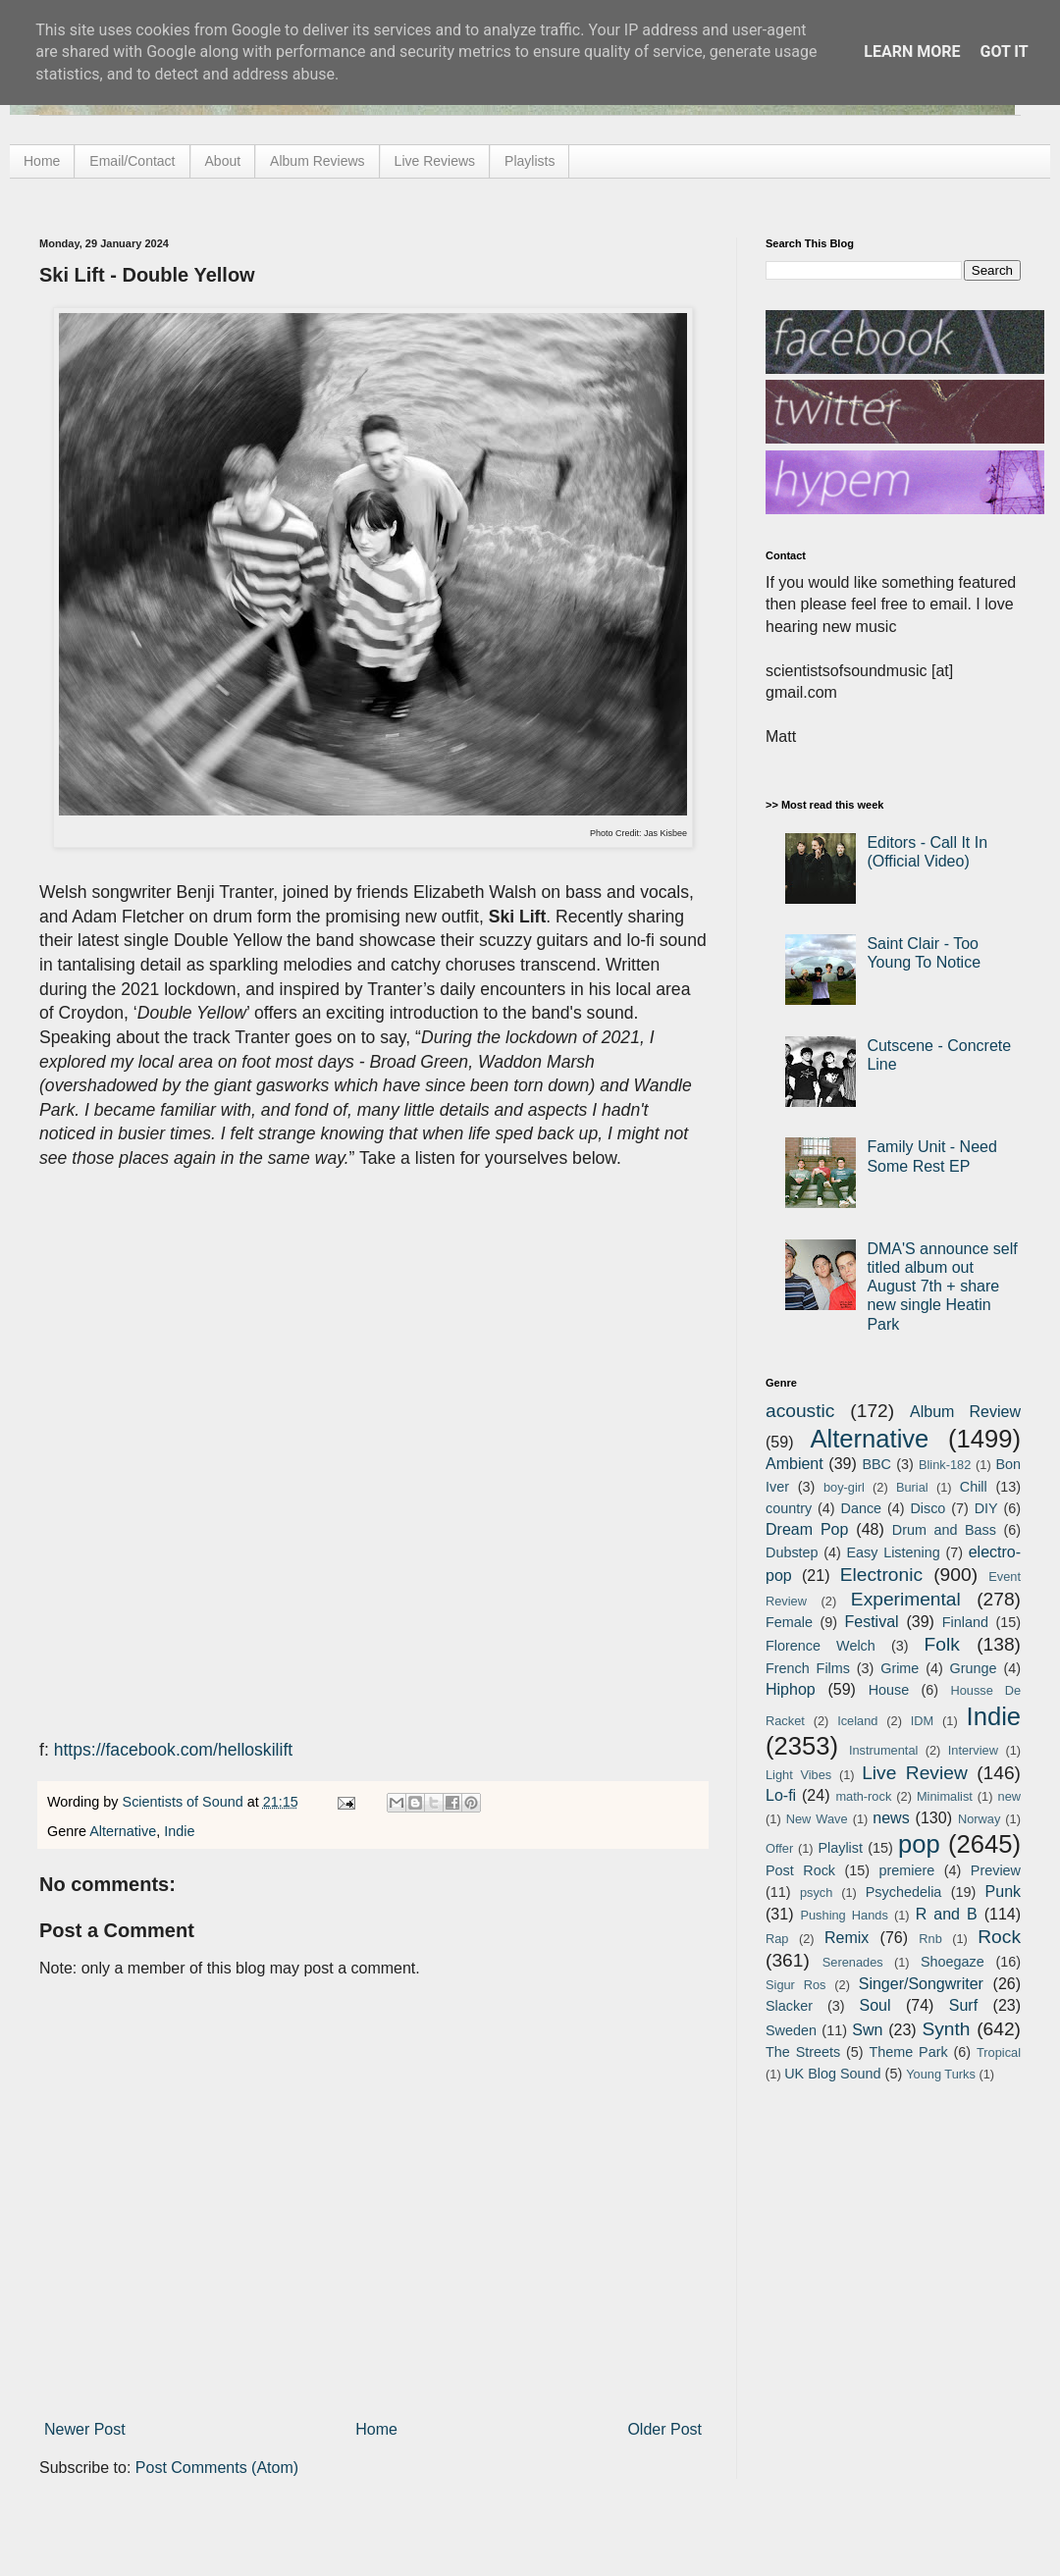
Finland (965, 1622)
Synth (946, 2029)
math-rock (863, 1796)
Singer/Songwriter (921, 1983)
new (1009, 1796)
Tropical (999, 2052)
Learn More (912, 51)
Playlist (840, 1848)
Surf (963, 2005)
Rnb (930, 1938)
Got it (1004, 51)
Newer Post (85, 2429)
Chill (973, 1487)
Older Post (664, 2429)
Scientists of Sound (185, 1802)
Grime (899, 1668)
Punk (1003, 1891)
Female (789, 1622)
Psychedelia (904, 1892)
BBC (876, 1464)
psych (816, 1892)
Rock (999, 1936)
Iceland (857, 1720)
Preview (996, 1870)
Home (42, 161)
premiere (907, 1870)
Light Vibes (798, 1774)
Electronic (881, 1574)
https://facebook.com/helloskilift (173, 1750)
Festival (871, 1621)
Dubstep (792, 1552)
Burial (912, 1487)
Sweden (791, 2030)
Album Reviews (317, 161)
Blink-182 (945, 1464)
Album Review (965, 1411)
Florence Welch (820, 1646)
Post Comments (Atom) (216, 2467)
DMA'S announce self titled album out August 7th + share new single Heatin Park (942, 1286)
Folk (942, 1644)
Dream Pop (807, 1529)
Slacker (789, 2006)
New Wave (817, 1819)
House (889, 1690)
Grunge (973, 1668)
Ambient (794, 1463)
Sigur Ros (795, 1984)
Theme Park (909, 2052)
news (891, 1818)
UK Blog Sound (832, 2073)
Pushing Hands (843, 1915)
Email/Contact (132, 161)
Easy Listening (893, 1552)
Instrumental (883, 1750)
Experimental (906, 1599)
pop (919, 1844)
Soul (875, 2005)
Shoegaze (952, 1962)
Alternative (122, 1831)
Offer (779, 1848)
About (223, 161)
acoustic (800, 1410)
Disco (927, 1508)
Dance (860, 1508)
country (789, 1508)
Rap (777, 1938)
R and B (947, 1914)
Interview (973, 1750)
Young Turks (941, 2074)
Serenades (852, 1962)
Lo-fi (781, 1795)
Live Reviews (435, 161)
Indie (179, 1831)
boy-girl (844, 1487)
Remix (846, 1937)
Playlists (529, 161)
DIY (986, 1508)
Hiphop (791, 1689)
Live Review (915, 1772)
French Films (808, 1668)
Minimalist (945, 1796)
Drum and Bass (944, 1530)
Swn (867, 2030)
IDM (922, 1720)
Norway (979, 1819)
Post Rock (800, 1870)
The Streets (803, 2052)
